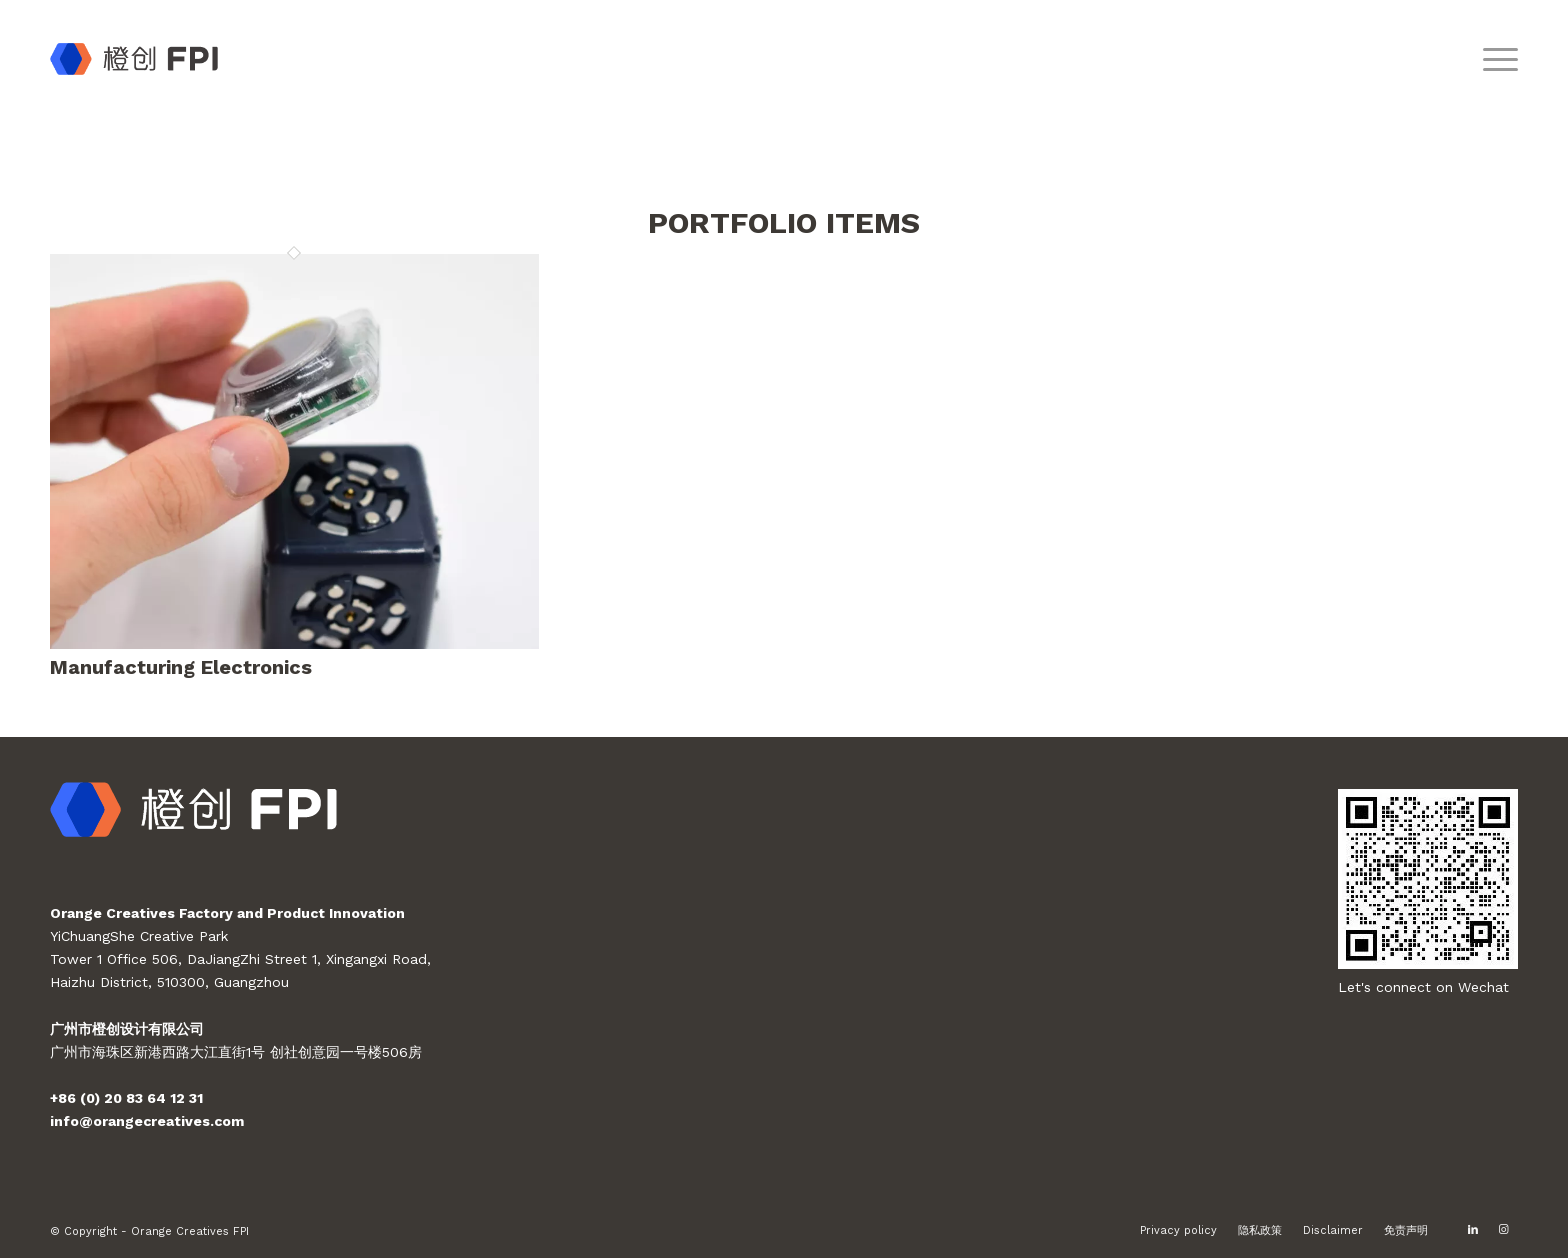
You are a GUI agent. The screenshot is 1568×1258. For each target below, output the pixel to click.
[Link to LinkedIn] (1473, 1230)
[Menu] (1494, 59)
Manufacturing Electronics (181, 667)
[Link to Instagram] (1503, 1230)
